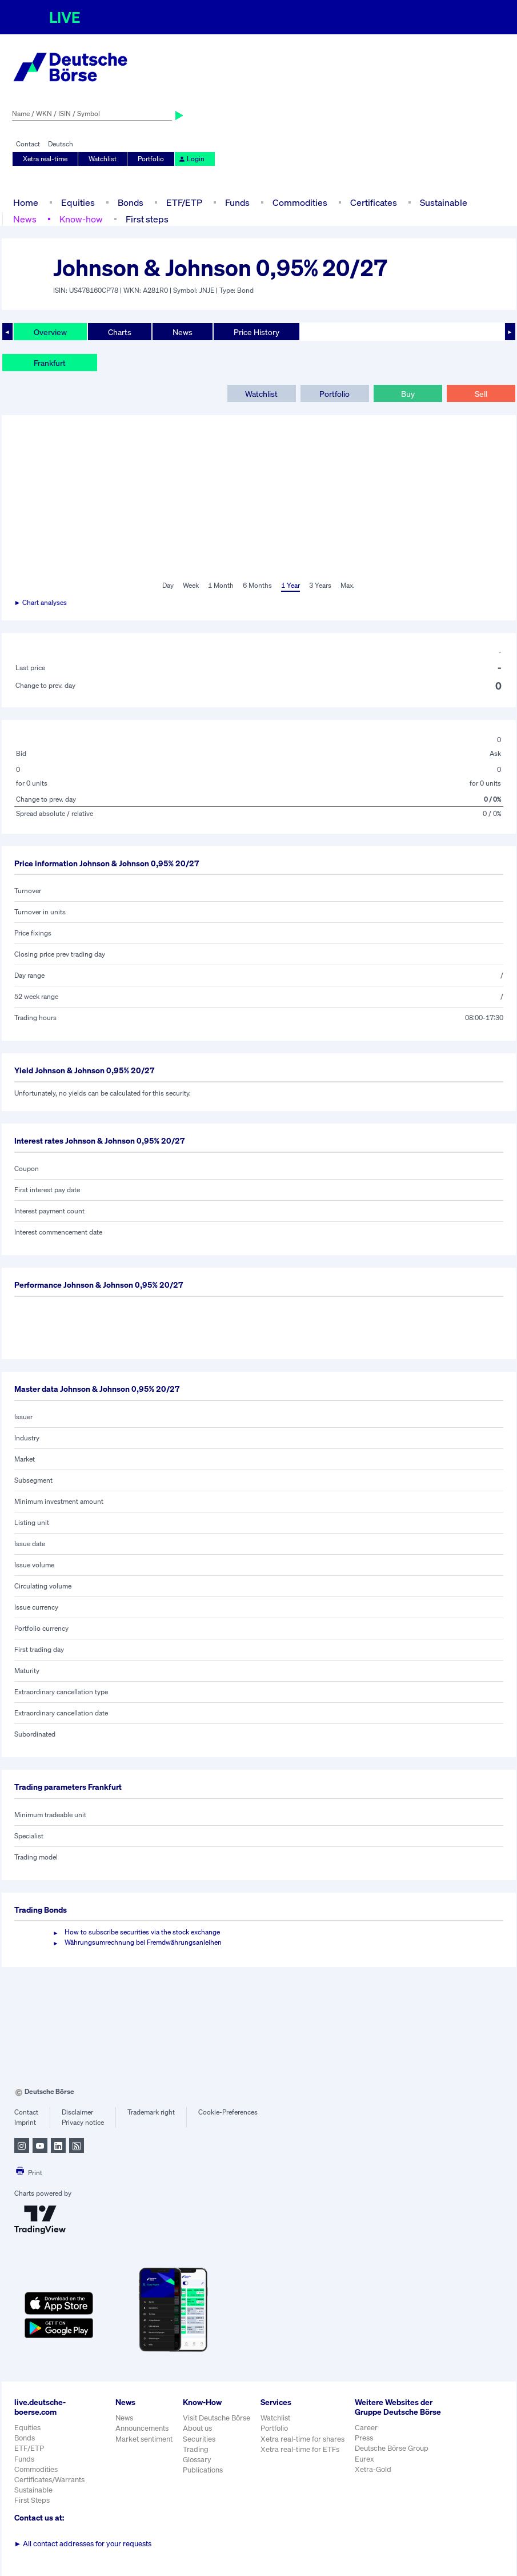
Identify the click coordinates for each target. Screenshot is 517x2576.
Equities (78, 202)
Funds (237, 202)
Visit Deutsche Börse (216, 2418)
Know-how (81, 219)
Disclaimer (77, 2112)
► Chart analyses (40, 602)
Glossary (197, 2459)
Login (191, 158)
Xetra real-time (45, 158)
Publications (203, 2470)
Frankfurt (50, 362)
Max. (347, 585)
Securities (199, 2439)
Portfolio (151, 158)
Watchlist (103, 158)
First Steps (32, 2500)
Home (25, 202)
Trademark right (151, 2112)
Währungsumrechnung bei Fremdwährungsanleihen (143, 1942)
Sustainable (443, 202)
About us (197, 2428)
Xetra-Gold (373, 2469)
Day (168, 585)
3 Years (320, 585)
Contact (28, 144)
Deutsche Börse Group (391, 2448)
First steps (147, 219)
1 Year (290, 585)
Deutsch (60, 144)
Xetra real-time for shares (302, 2439)
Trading (196, 2449)
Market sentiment (144, 2439)
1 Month (221, 585)
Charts (119, 332)
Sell (481, 393)
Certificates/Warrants (49, 2480)
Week (191, 585)
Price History (256, 332)
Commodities (299, 202)
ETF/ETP (184, 202)
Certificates (373, 202)
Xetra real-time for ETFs (299, 2449)
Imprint (25, 2122)
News (25, 219)
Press (364, 2438)
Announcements (142, 2428)
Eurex (364, 2459)
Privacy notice (83, 2122)
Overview (50, 332)
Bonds (130, 202)
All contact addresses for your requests (83, 2544)
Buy (408, 393)
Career (366, 2427)
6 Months (257, 585)
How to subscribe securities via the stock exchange (142, 1932)
